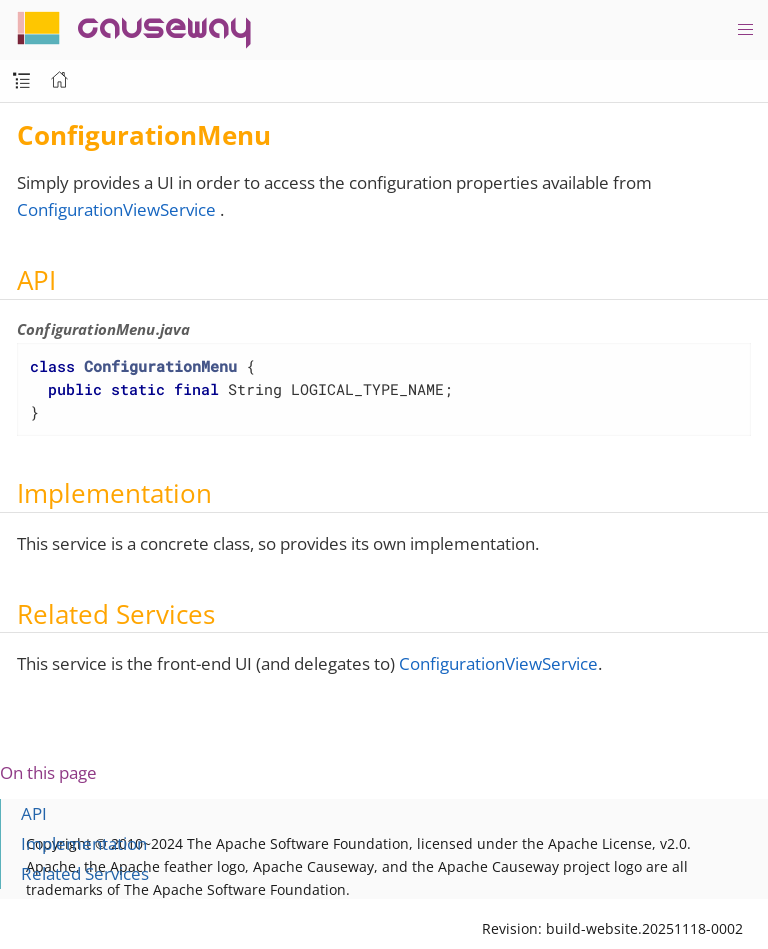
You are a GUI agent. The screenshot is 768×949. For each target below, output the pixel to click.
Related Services (85, 873)
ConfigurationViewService (116, 209)
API (34, 813)
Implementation (84, 843)
